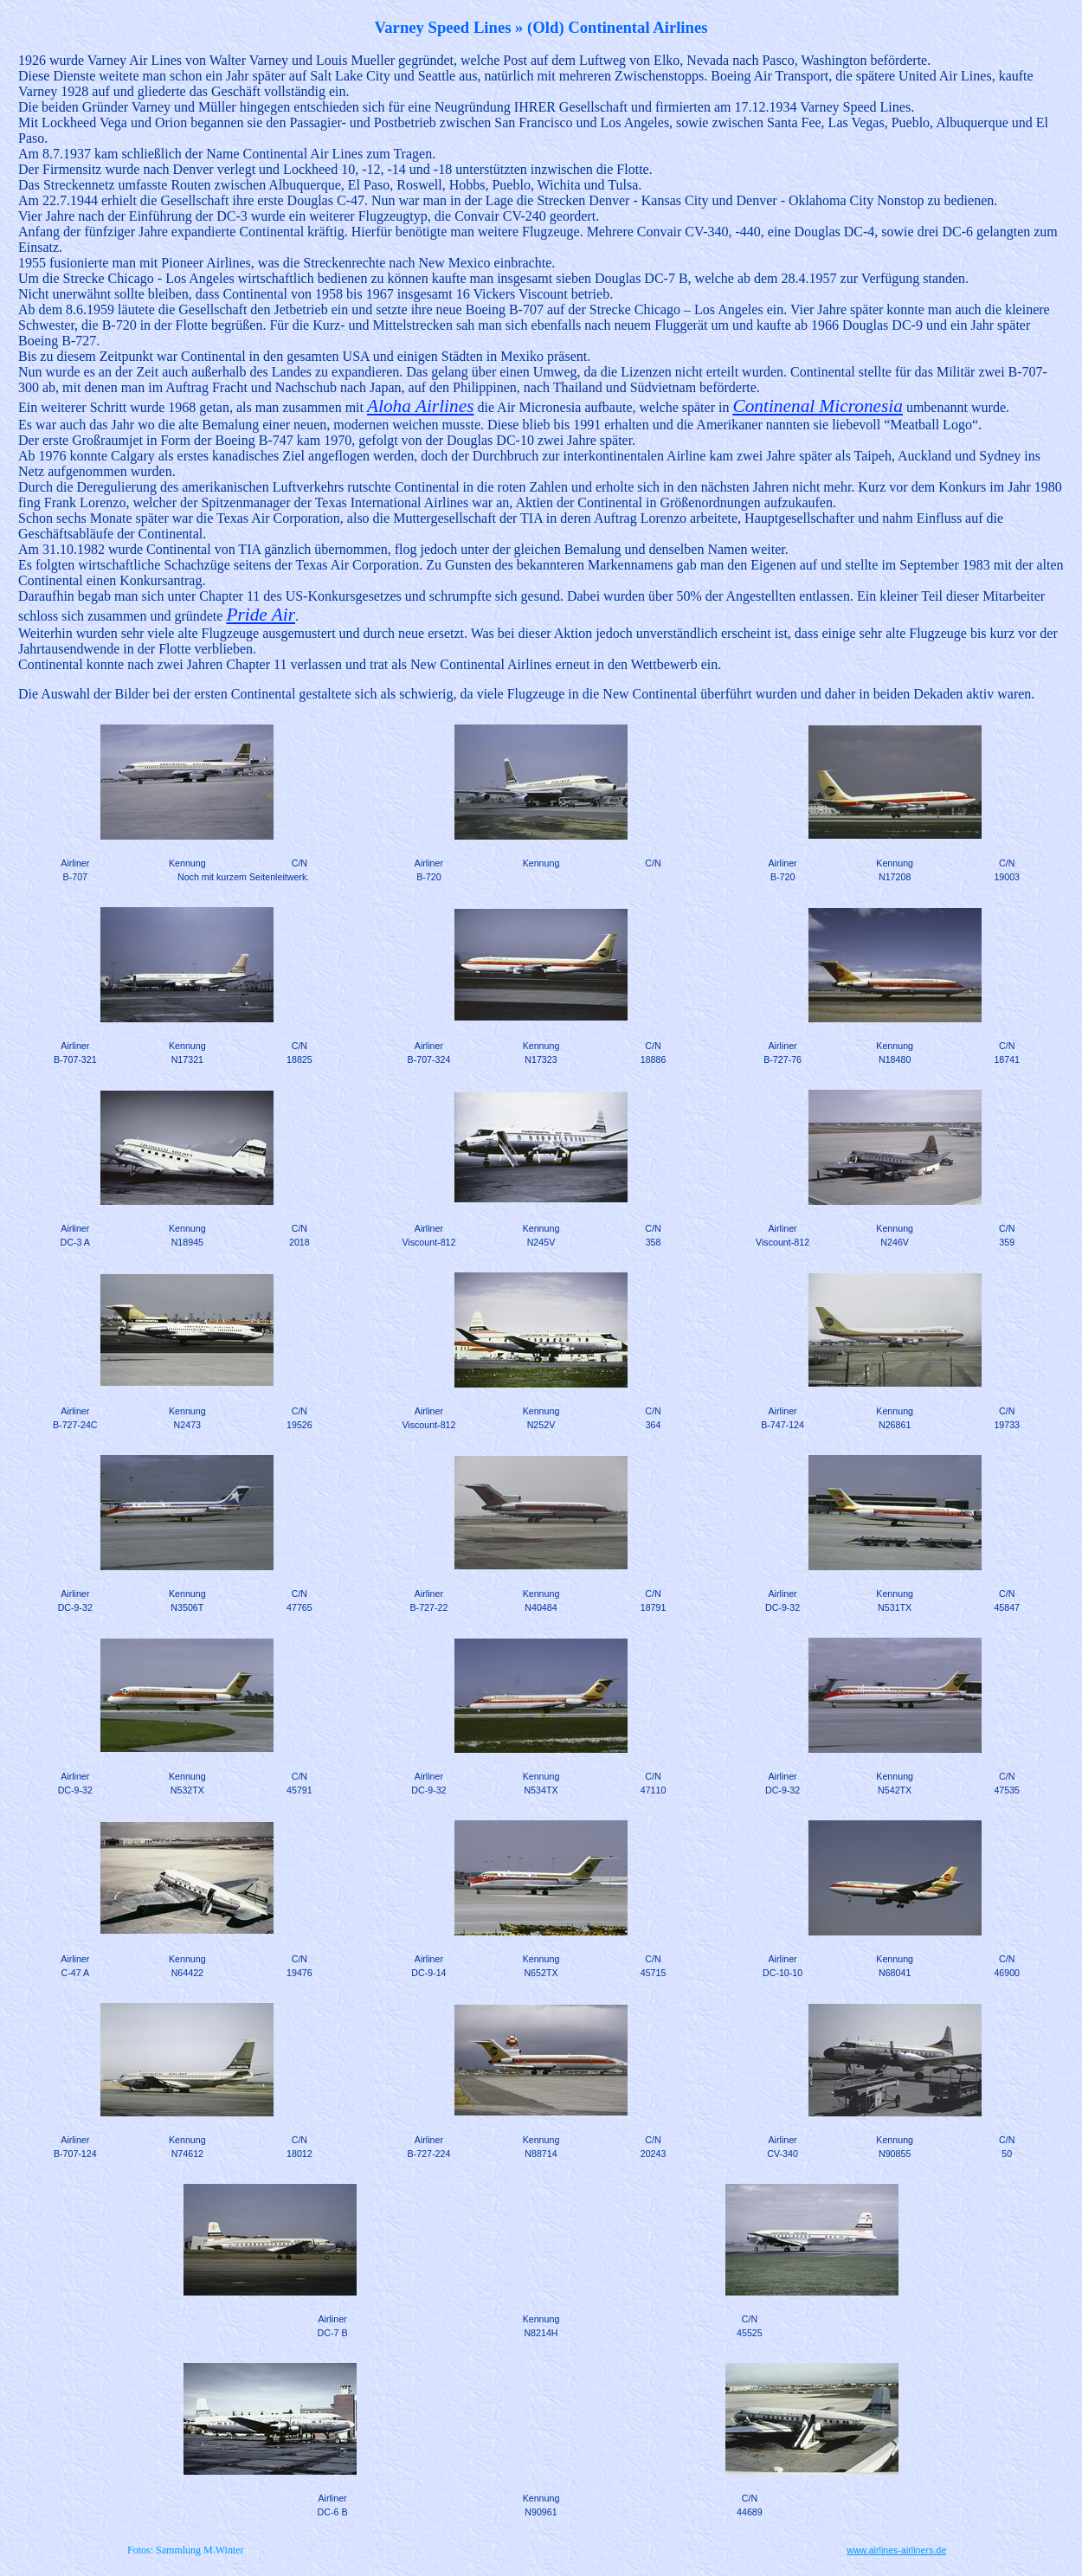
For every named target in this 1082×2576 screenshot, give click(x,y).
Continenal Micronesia (817, 406)
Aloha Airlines (420, 406)
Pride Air (260, 614)
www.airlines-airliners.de (896, 2550)
